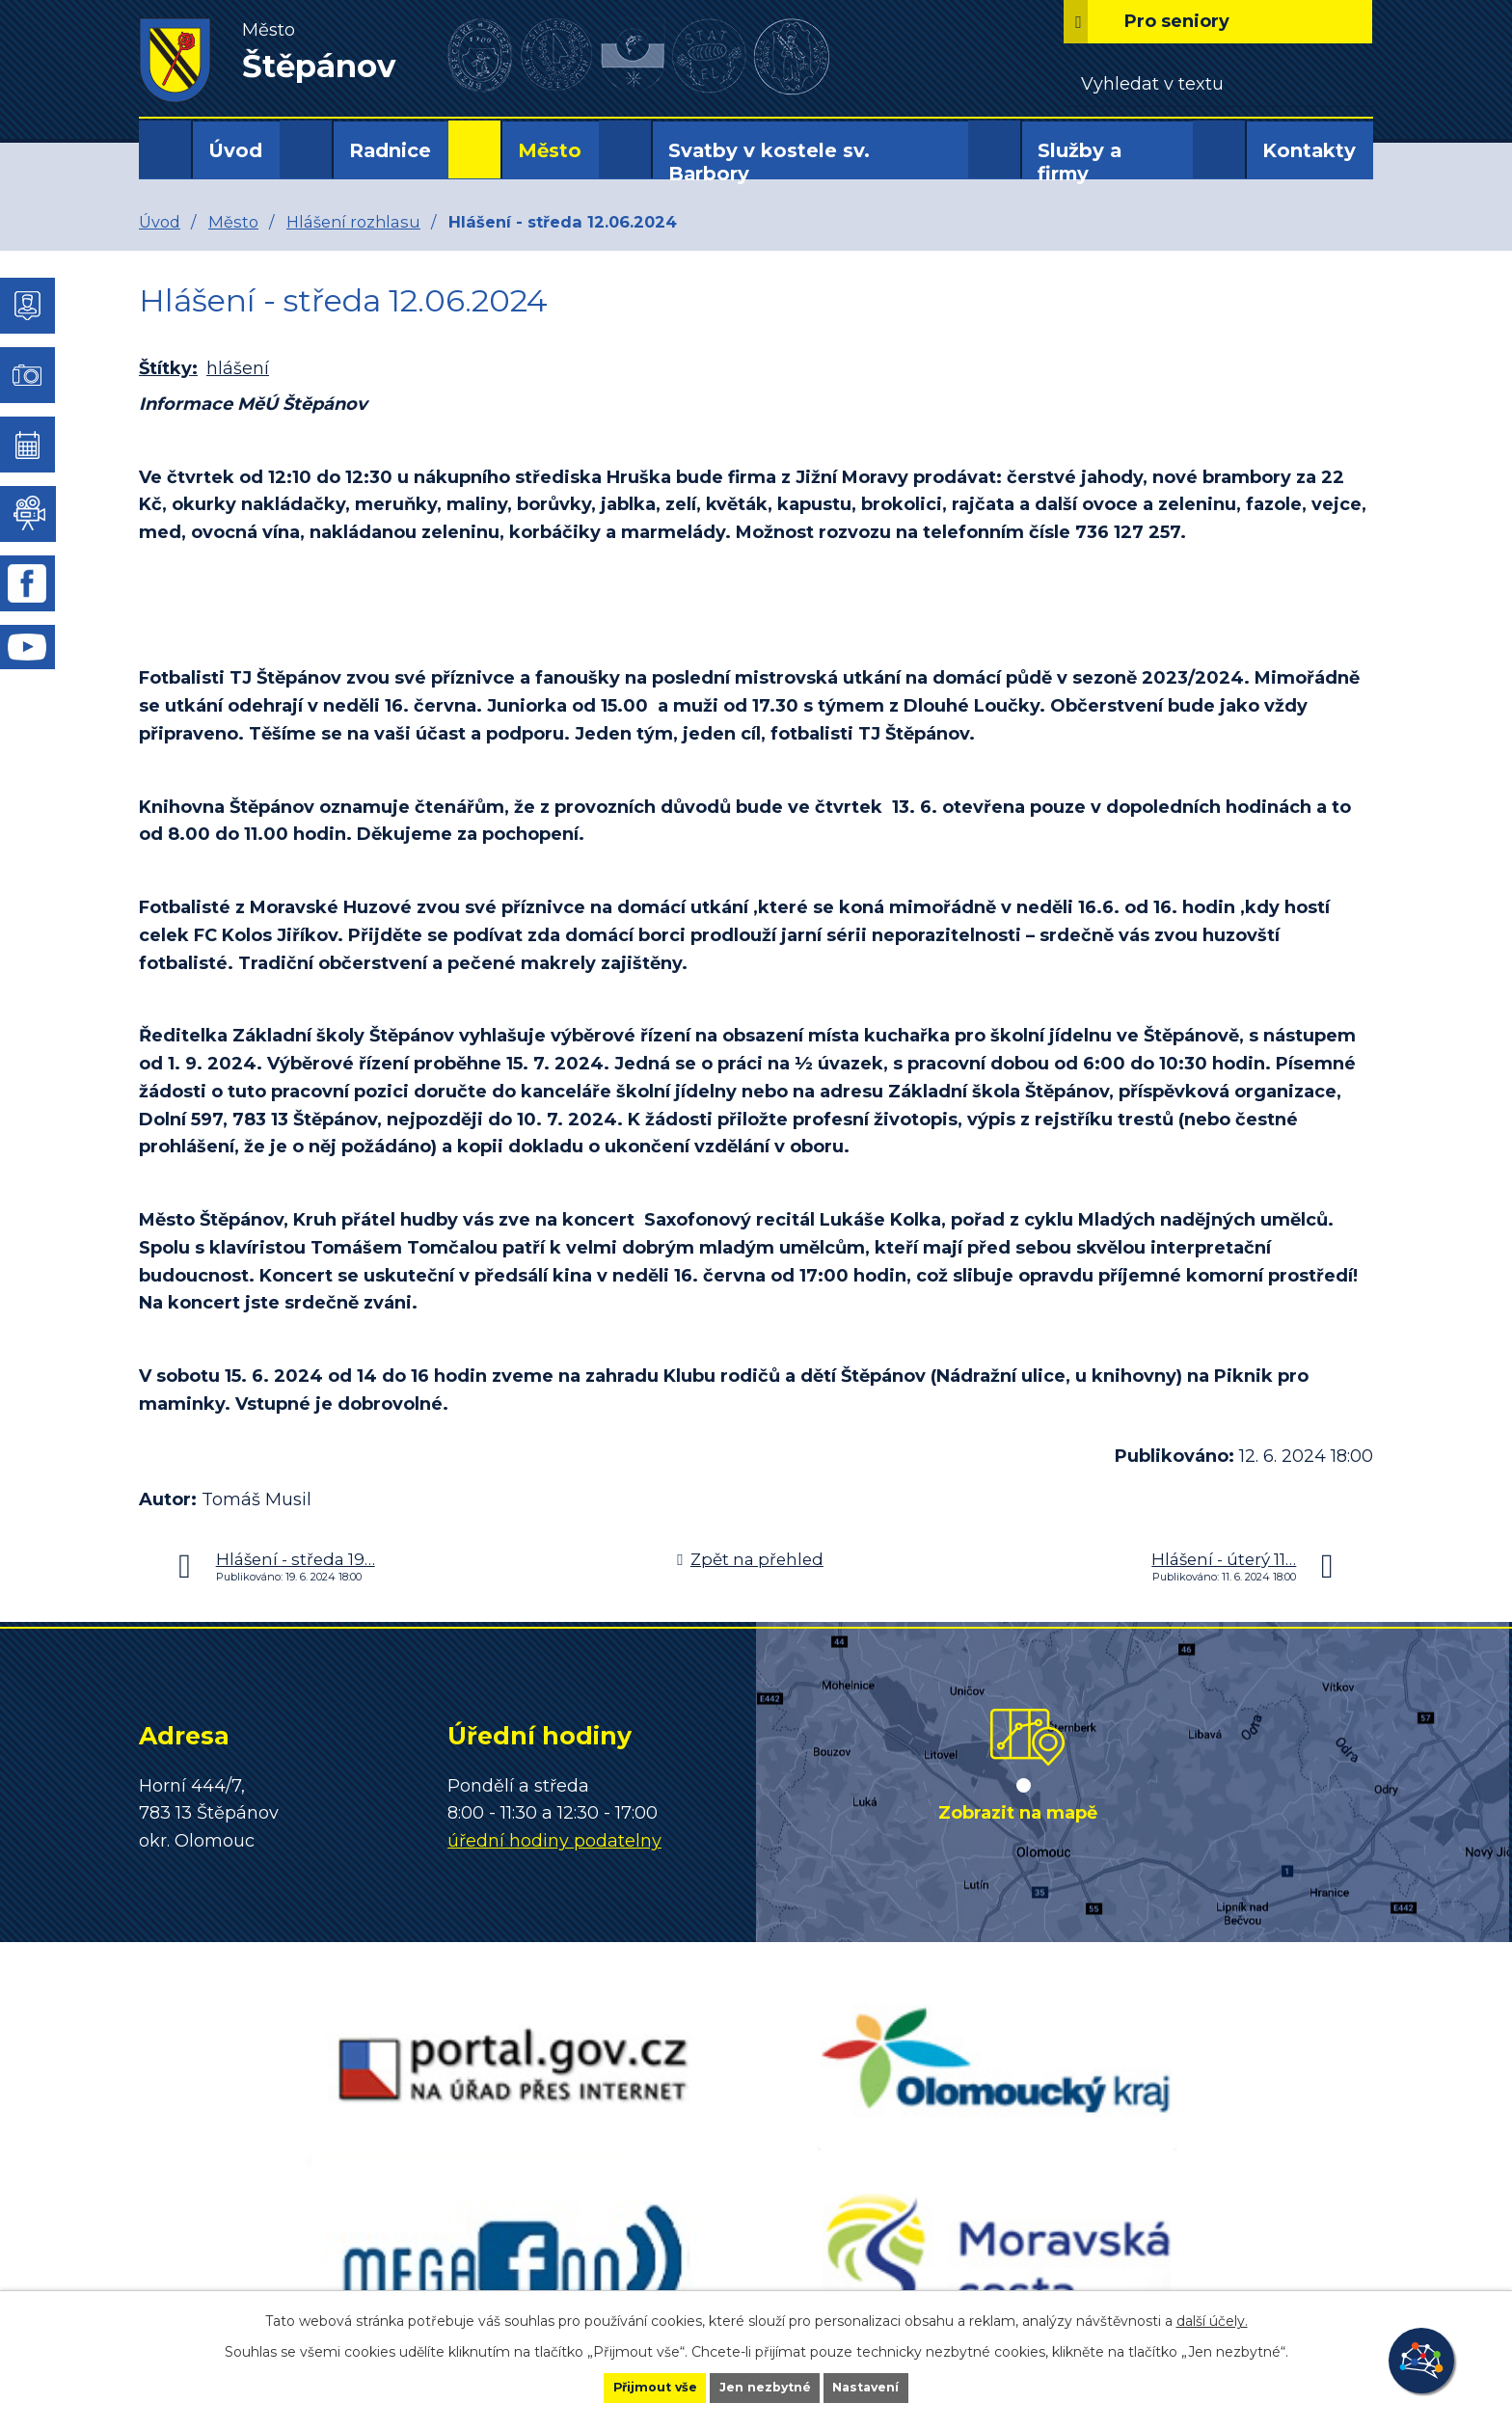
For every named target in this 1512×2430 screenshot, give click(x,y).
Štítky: (168, 368)
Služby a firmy (1079, 162)
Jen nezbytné (765, 2385)
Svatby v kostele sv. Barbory (769, 162)
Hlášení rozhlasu (353, 221)
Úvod (235, 150)
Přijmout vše (625, 2385)
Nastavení (896, 2385)
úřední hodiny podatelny (554, 1840)
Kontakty (1309, 150)
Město (549, 150)
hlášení (237, 368)
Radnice (390, 150)
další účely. (1212, 2317)
